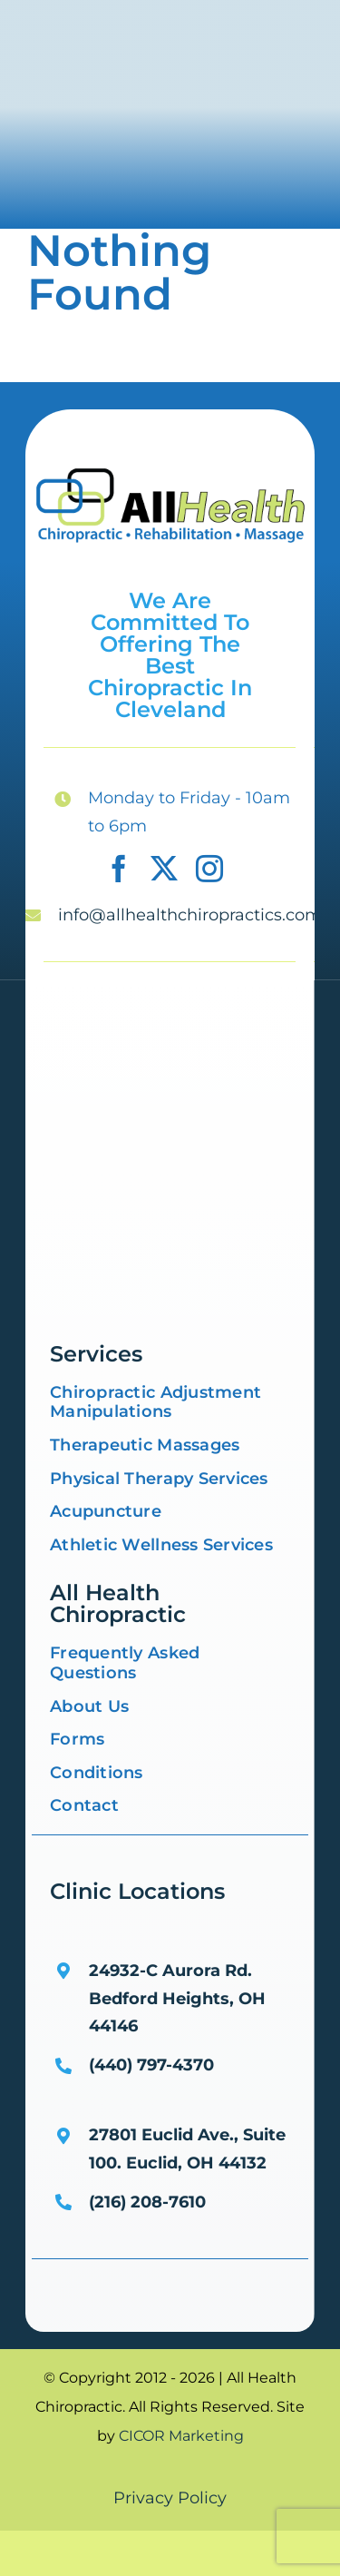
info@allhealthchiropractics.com (190, 915)
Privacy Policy (170, 2498)
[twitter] (164, 868)
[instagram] (209, 868)
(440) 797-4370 (151, 2065)
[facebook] (118, 868)
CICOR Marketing (181, 2435)
